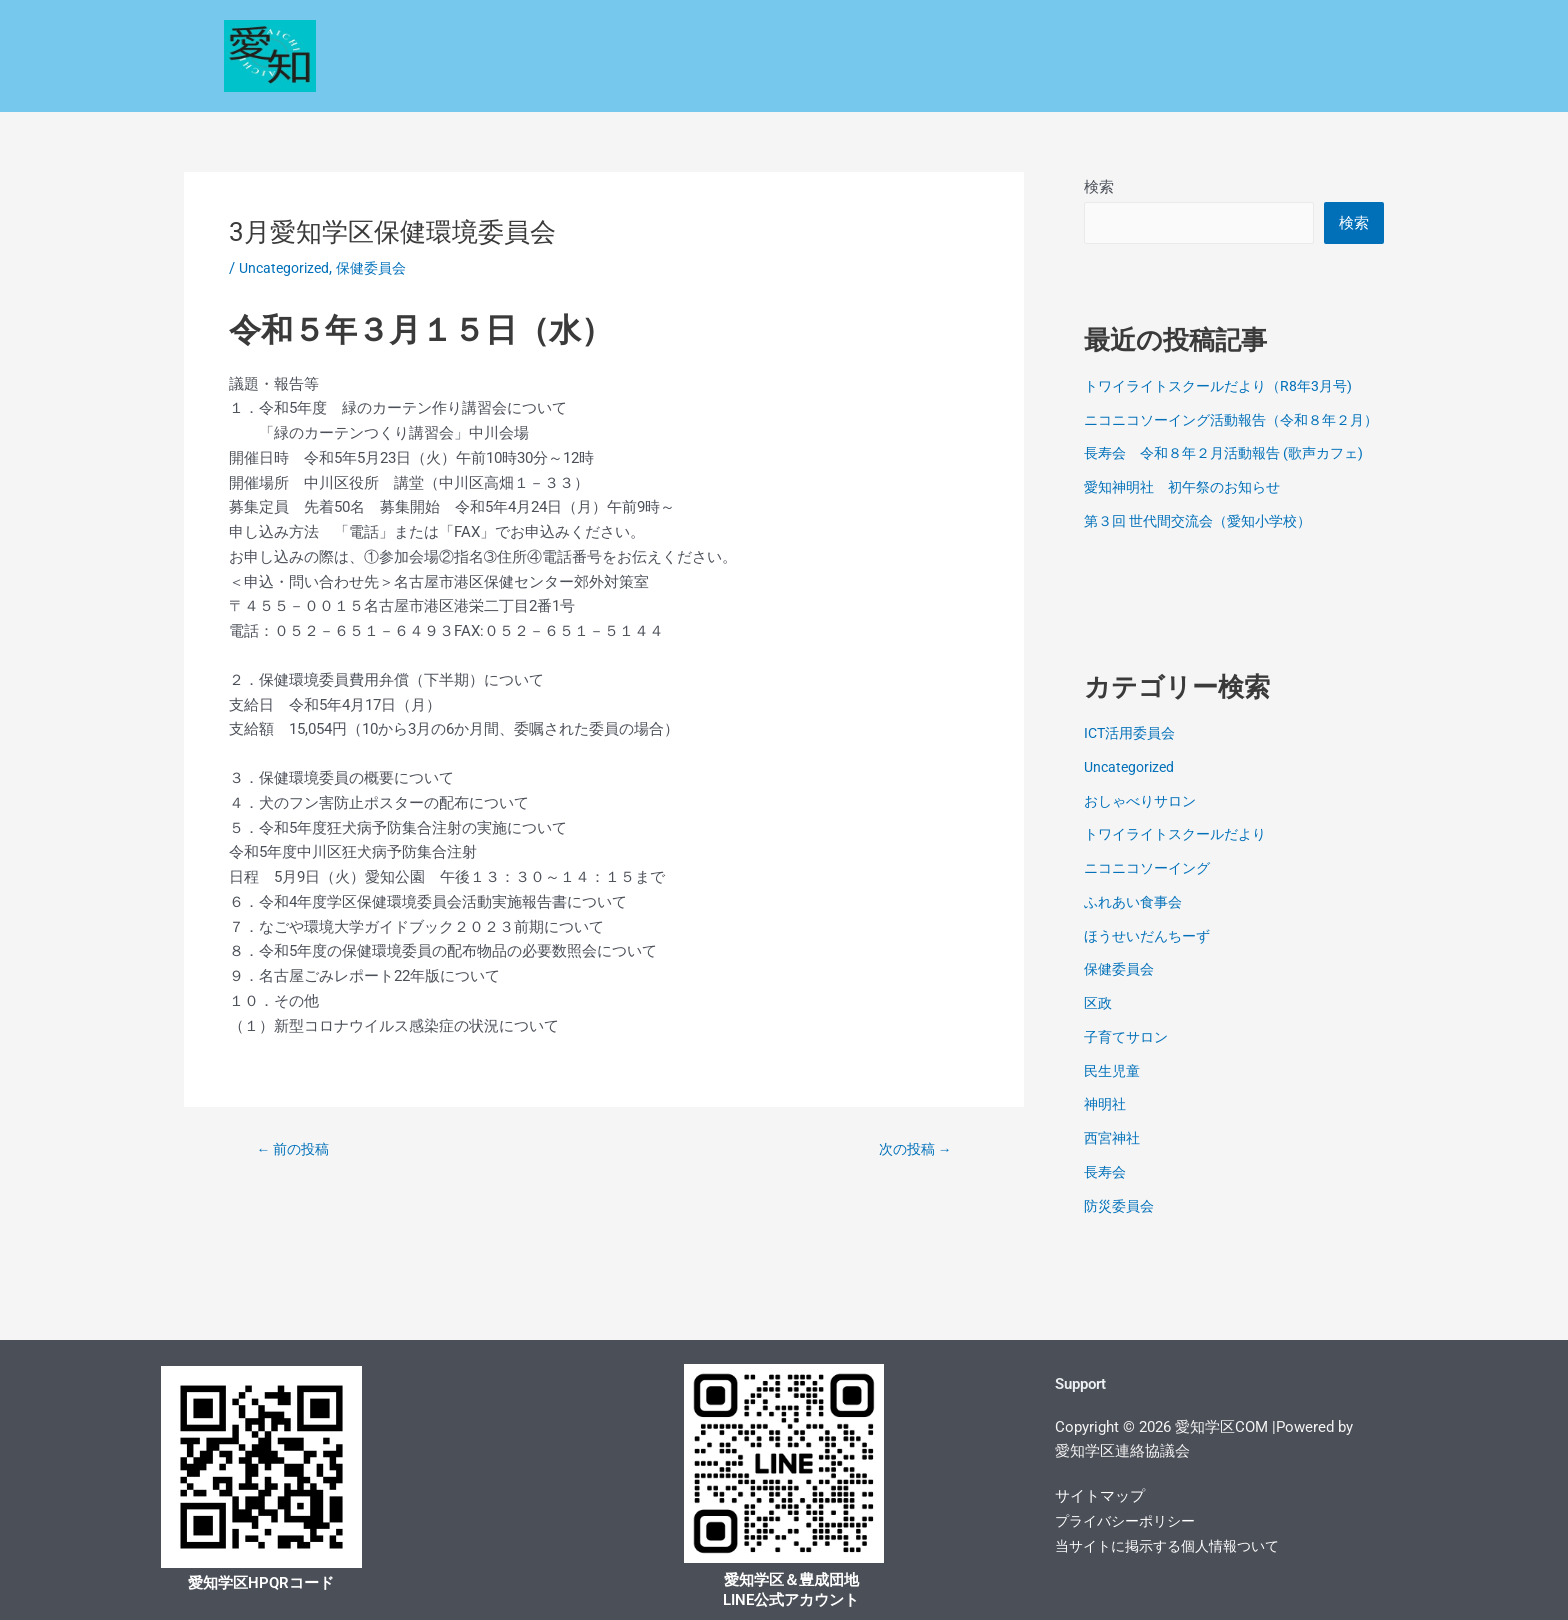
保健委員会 (379, 268)
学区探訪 (922, 78)
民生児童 (1114, 1095)
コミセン (809, 78)
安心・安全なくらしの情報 (721, 32)
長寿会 (1106, 1196)
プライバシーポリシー (1130, 1521)
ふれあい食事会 (1136, 926)
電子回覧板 (1289, 78)
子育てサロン (1129, 1061)
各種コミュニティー (1247, 32)
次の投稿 (910, 1149)
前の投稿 (297, 1149)
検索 (1099, 187)
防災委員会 (1121, 1230)
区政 (569, 32)
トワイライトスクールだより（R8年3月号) (1226, 388)
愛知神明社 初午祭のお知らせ (1189, 512)
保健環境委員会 (1080, 32)
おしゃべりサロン (1144, 825)
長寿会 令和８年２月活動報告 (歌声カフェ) (1233, 478)
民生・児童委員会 (920, 32)
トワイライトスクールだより (1181, 859)
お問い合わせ (1171, 78)
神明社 (1106, 1129)
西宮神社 (1114, 1163)
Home (492, 32)
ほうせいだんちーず (1151, 960)
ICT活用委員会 (1133, 758)
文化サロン (1043, 78)
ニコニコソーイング (1151, 893)
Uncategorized (287, 268)
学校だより (688, 78)
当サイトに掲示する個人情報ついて (1175, 1546)
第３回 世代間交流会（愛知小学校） (1206, 545)
